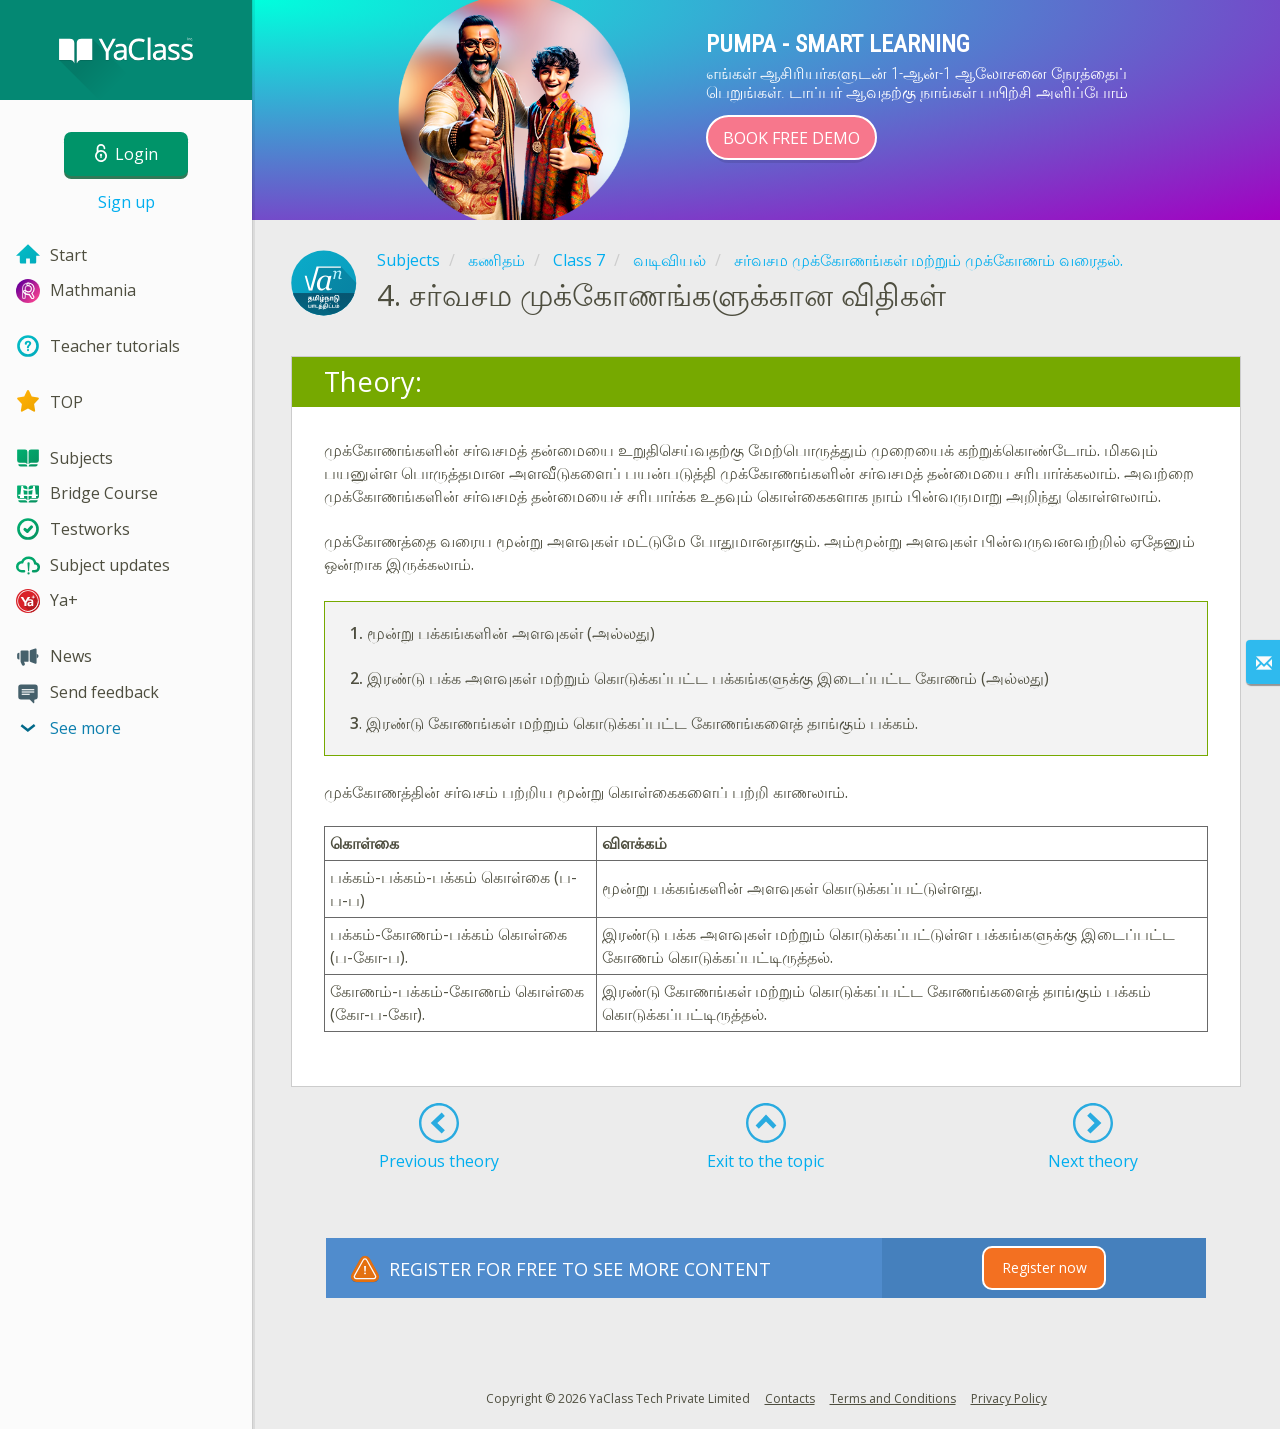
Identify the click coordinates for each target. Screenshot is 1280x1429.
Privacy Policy (1009, 1398)
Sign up (126, 202)
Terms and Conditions (893, 1398)
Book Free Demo (791, 138)
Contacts (790, 1398)
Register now (1044, 1267)
